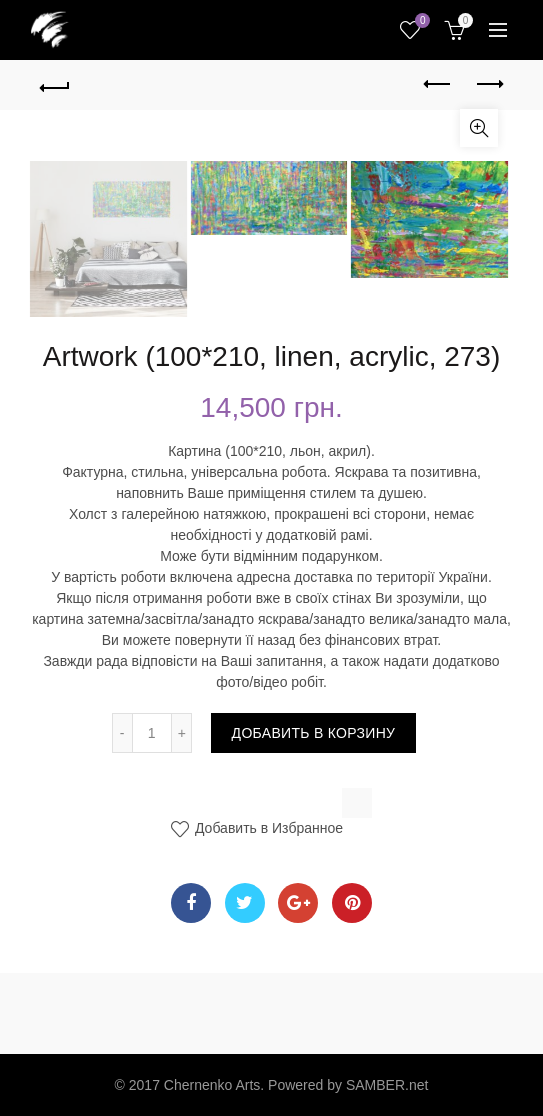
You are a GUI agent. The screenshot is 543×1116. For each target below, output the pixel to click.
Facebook (191, 903)
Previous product (438, 84)
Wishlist (420, 21)
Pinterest (352, 903)
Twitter (244, 903)
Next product (488, 84)
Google (298, 903)
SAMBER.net (387, 1085)
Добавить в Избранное (267, 828)
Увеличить (479, 128)
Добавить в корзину (314, 733)
